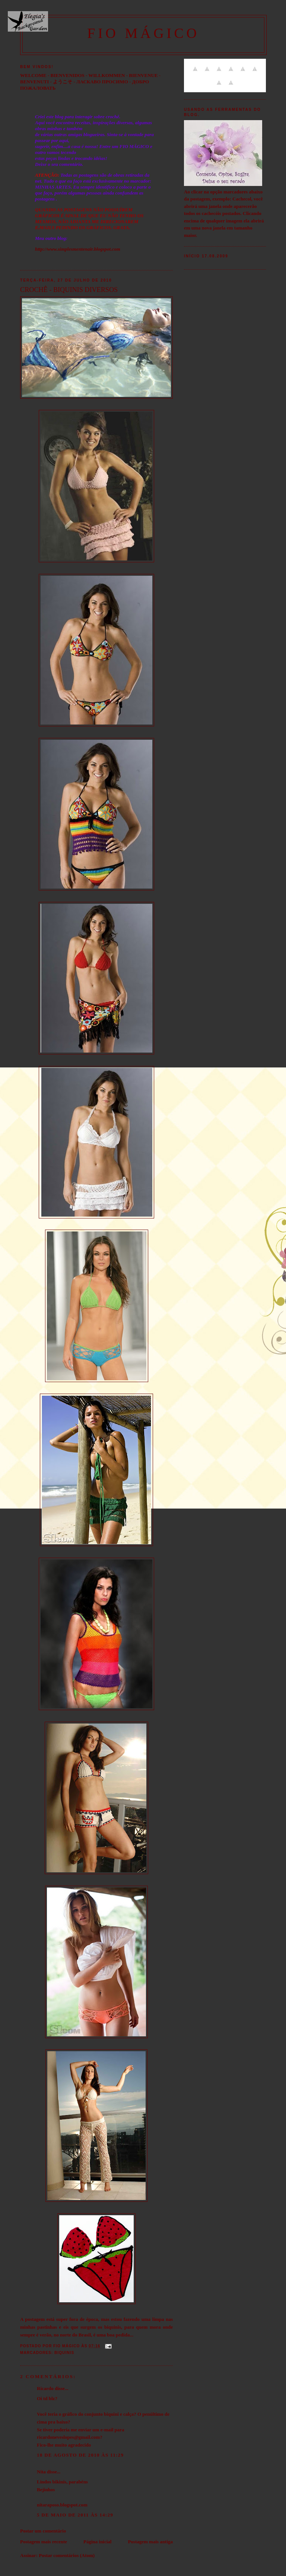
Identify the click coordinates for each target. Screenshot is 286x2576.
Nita (41, 2471)
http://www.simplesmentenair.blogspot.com (77, 249)
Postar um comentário (43, 2531)
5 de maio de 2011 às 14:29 (75, 2515)
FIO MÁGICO (143, 33)
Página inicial (97, 2541)
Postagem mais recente (43, 2541)
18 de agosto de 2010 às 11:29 (80, 2455)
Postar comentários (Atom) (67, 2555)
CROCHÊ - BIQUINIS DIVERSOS (69, 289)
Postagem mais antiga (150, 2541)
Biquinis (64, 2353)
